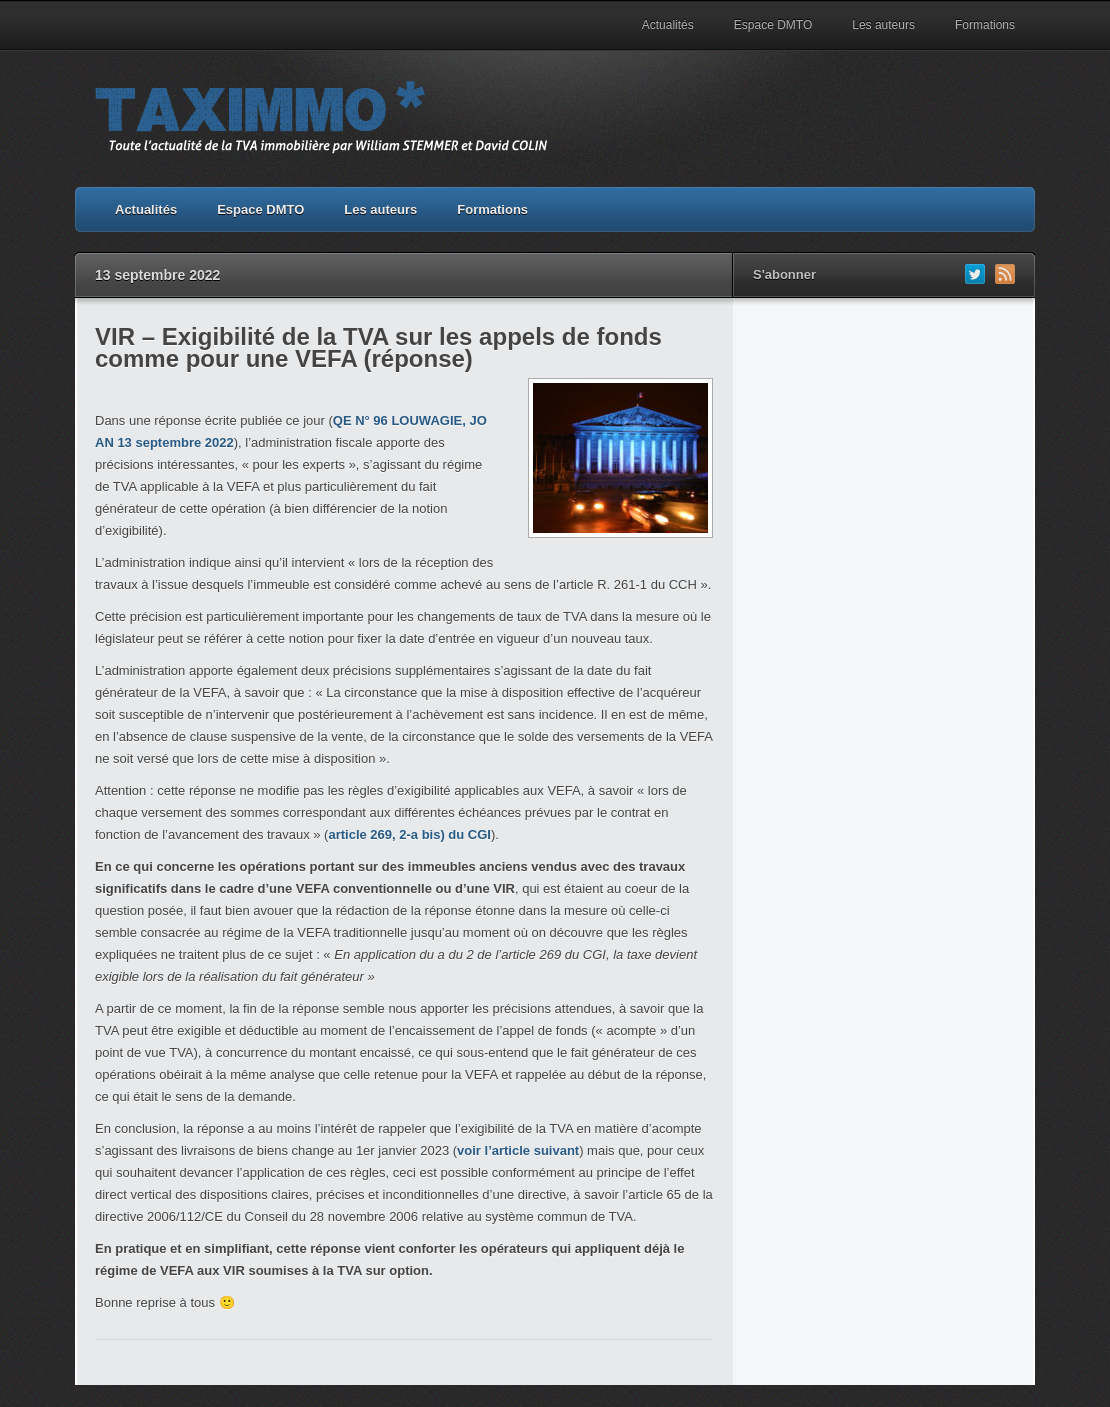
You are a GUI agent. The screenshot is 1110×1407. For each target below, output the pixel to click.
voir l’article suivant (518, 1150)
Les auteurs (883, 25)
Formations (985, 25)
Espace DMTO (773, 25)
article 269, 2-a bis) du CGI (409, 834)
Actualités (668, 25)
